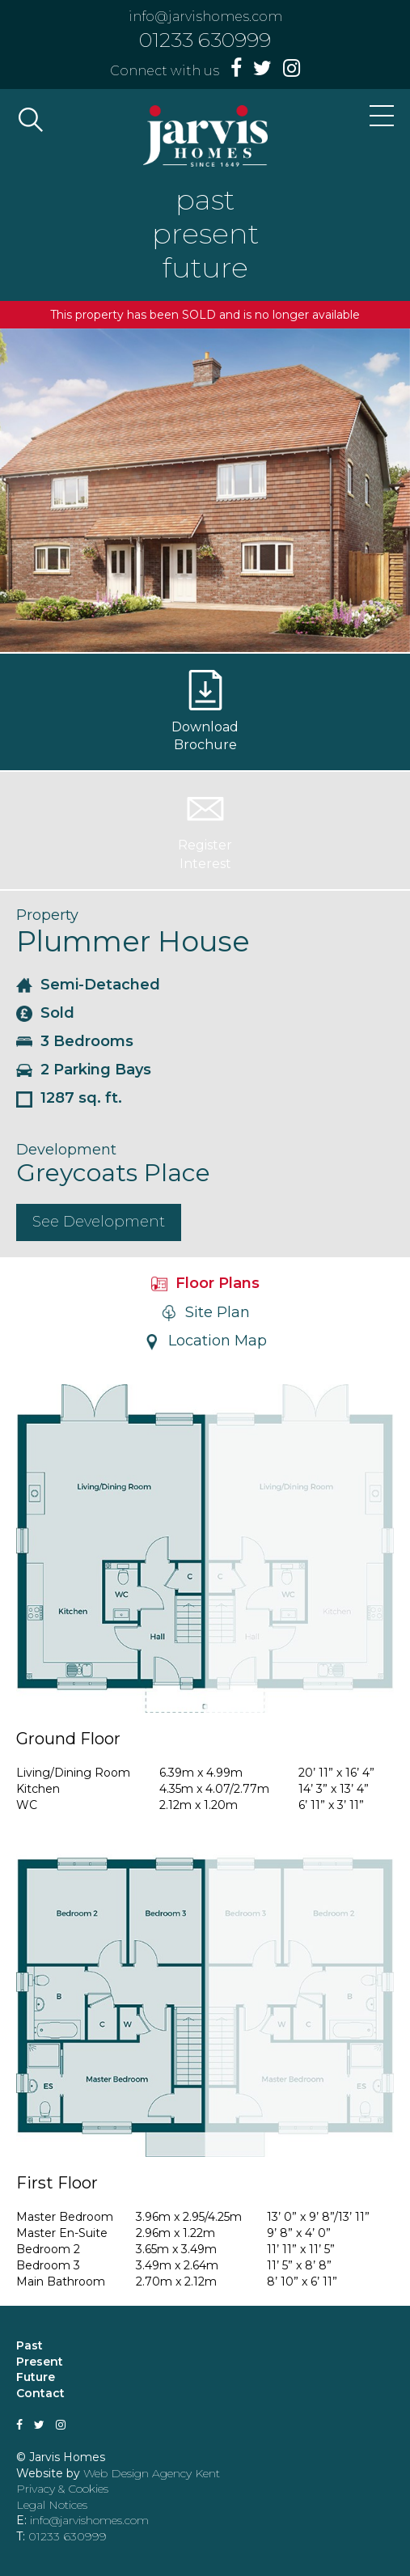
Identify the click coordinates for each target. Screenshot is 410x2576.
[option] (205, 490)
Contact (40, 2393)
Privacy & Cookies (62, 2488)
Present (39, 2361)
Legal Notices (51, 2505)
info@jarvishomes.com (205, 16)
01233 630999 (205, 40)
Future (35, 2377)
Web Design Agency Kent (151, 2473)
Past (29, 2345)
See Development (98, 1222)
